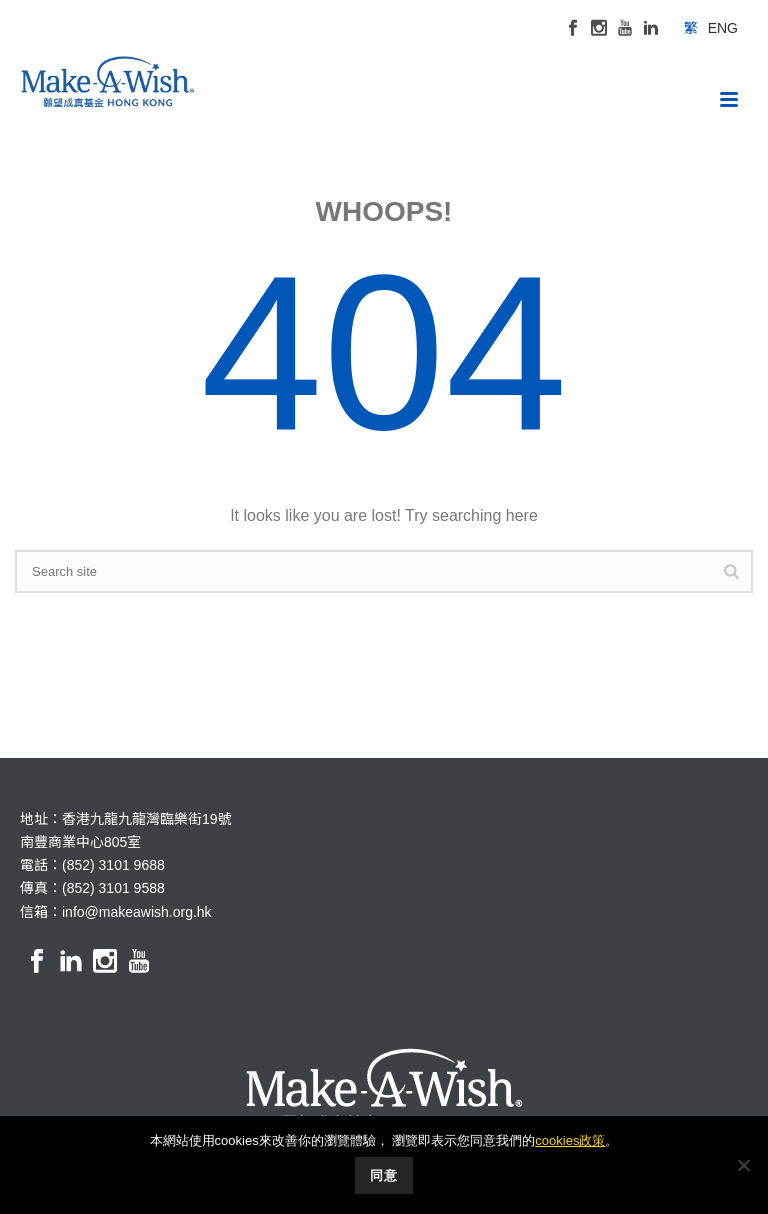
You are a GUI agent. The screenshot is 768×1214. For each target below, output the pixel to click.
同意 (384, 1175)
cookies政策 (570, 1140)
